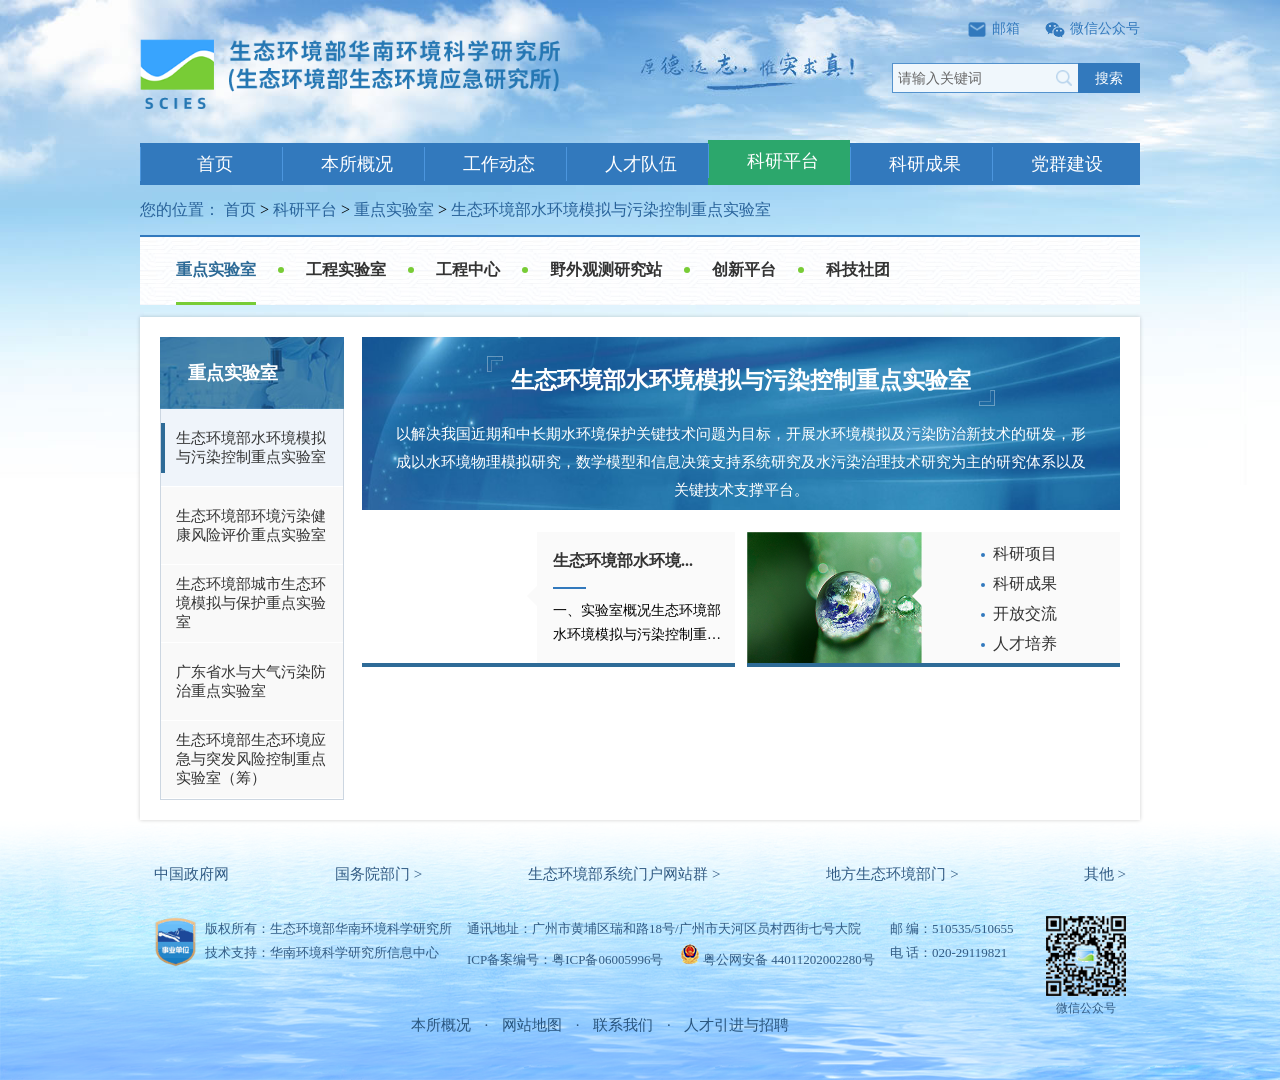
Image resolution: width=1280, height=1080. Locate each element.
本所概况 (357, 164)
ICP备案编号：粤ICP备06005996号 (565, 959)
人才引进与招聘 (736, 1025)
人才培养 (1025, 643)
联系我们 (623, 1025)
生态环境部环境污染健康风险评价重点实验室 (251, 525)
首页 (215, 164)
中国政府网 (191, 874)
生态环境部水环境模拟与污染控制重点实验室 (611, 209)
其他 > (1105, 874)
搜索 (1109, 78)
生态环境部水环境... (623, 560)
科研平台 (783, 161)
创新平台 (744, 269)
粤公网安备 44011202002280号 (789, 959)
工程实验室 (346, 269)
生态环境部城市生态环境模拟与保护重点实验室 (251, 603)
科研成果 (925, 164)
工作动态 (499, 164)
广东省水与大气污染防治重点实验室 (251, 681)
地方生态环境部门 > (892, 874)
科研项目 (1025, 553)
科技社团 (858, 269)
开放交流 (1025, 613)
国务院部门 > (378, 874)
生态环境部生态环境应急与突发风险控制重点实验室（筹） (251, 759)
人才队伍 (641, 164)
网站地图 (532, 1025)
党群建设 (1067, 164)
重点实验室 (394, 209)
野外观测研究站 (606, 269)
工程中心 (468, 269)
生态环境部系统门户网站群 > (624, 874)
